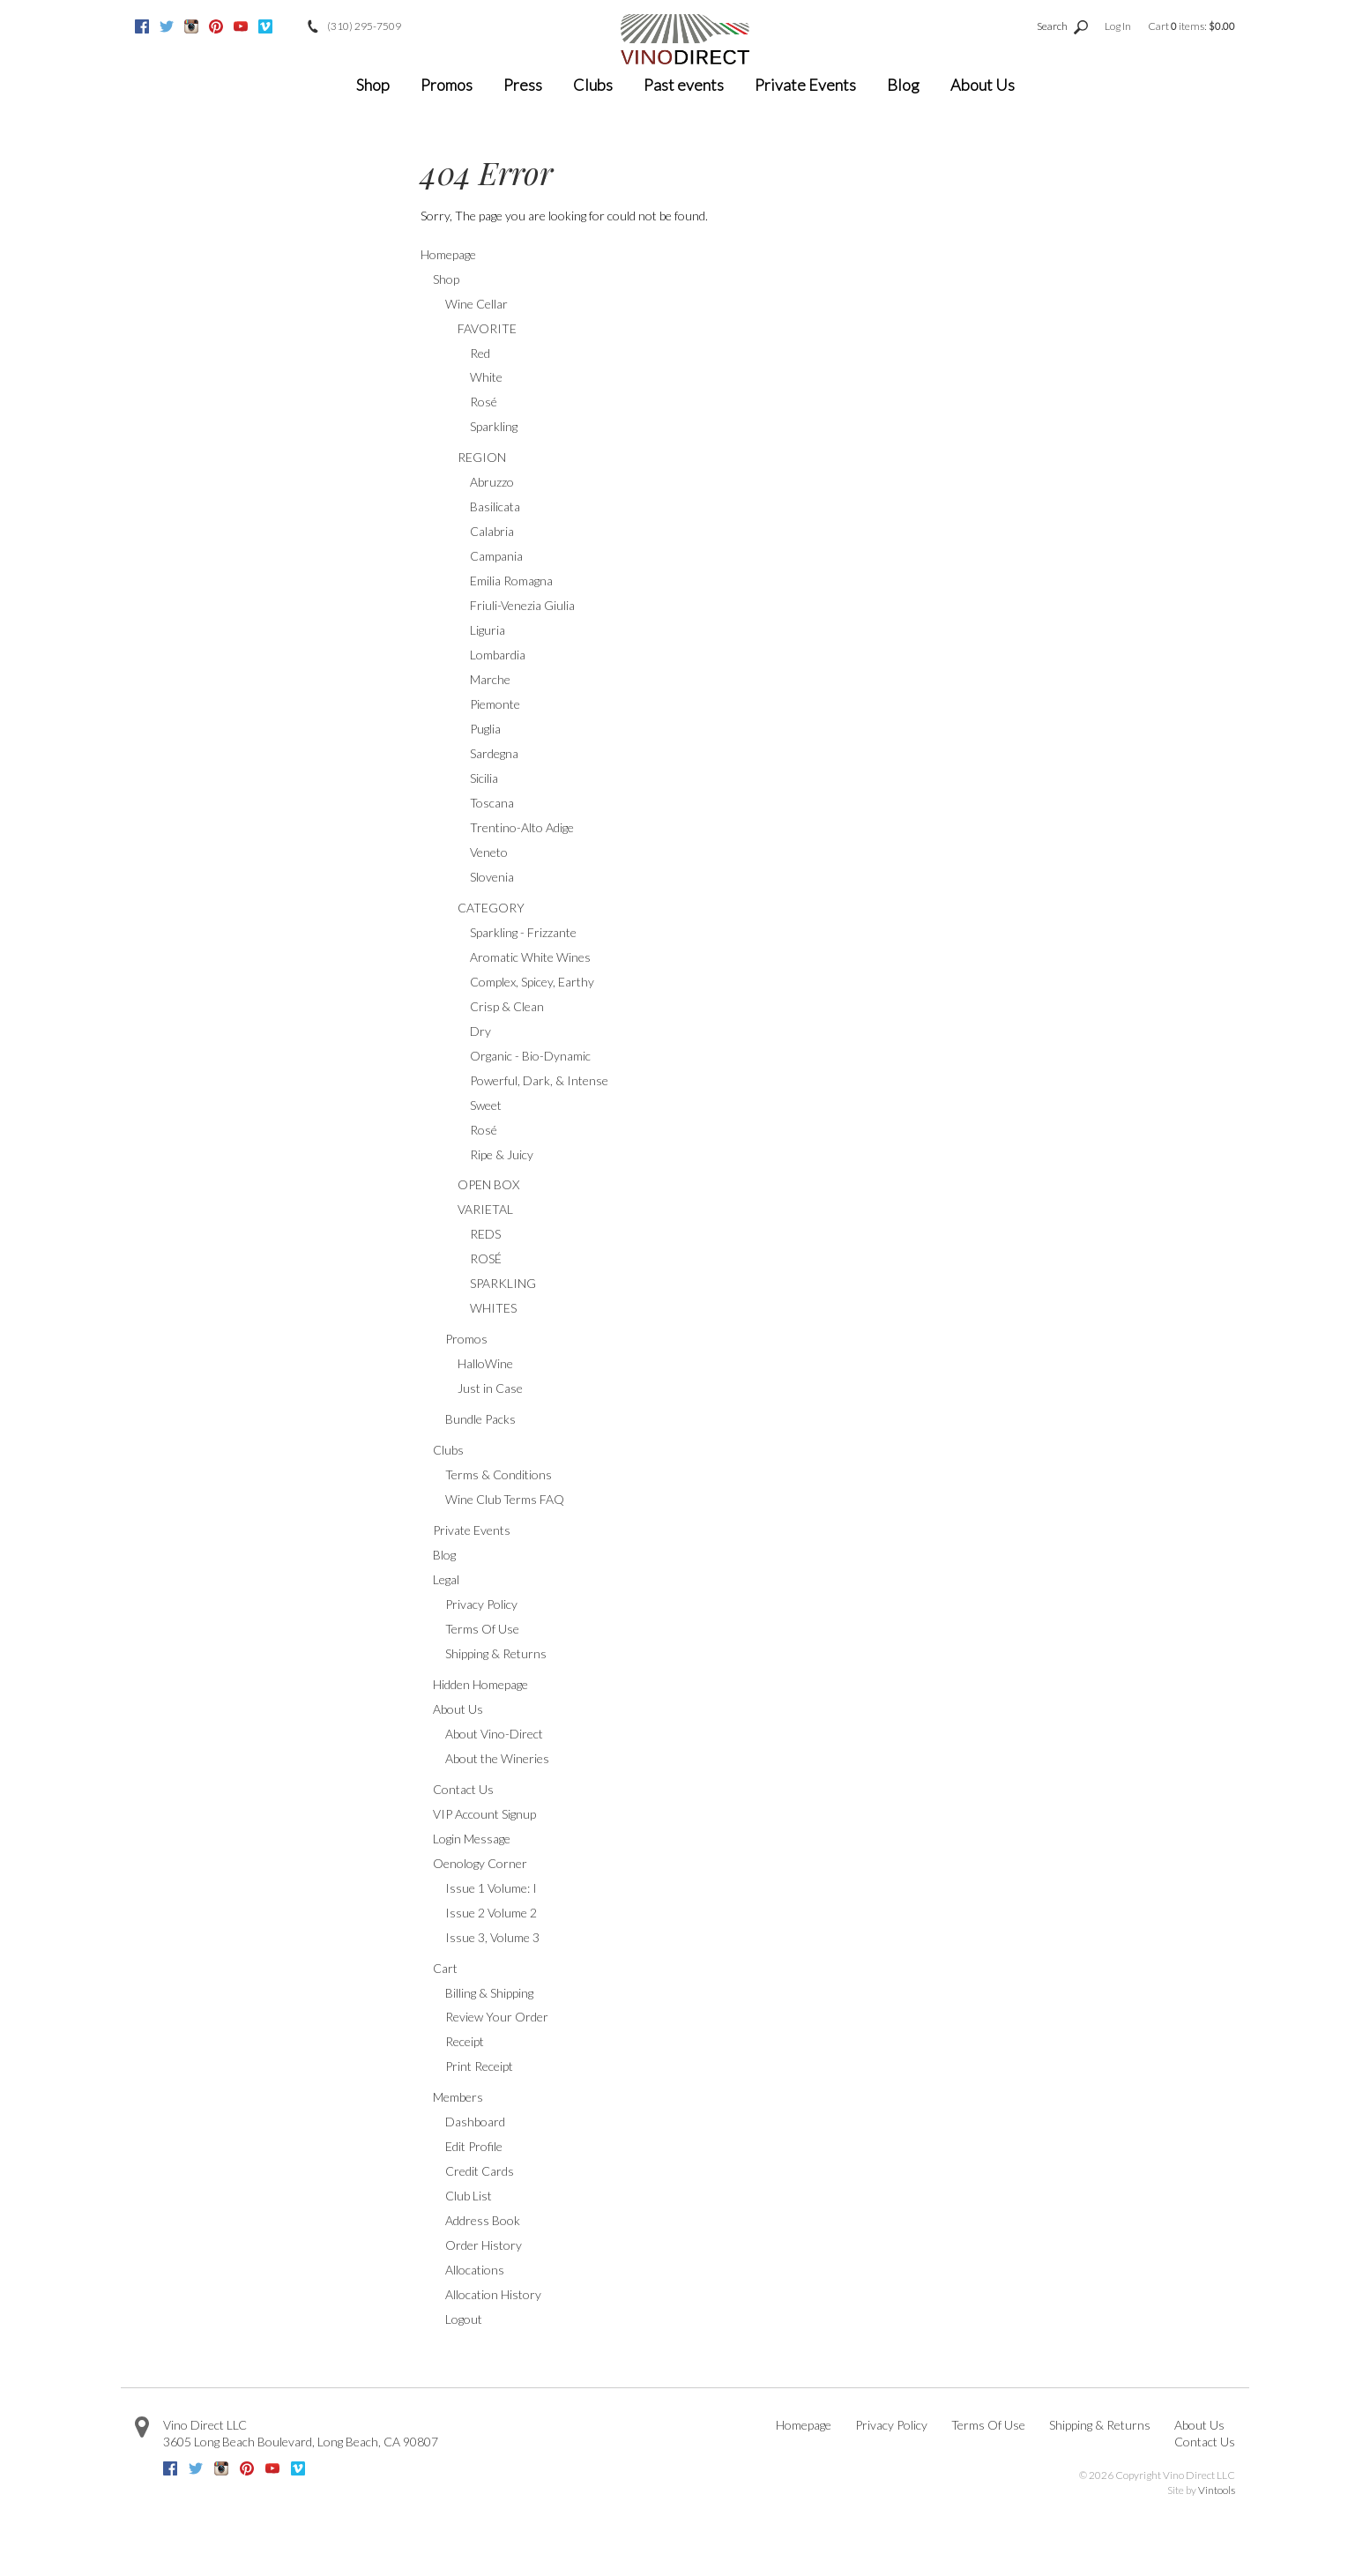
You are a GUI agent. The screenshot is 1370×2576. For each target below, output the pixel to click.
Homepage (448, 254)
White (486, 376)
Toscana (492, 802)
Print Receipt (479, 2066)
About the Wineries (497, 1758)
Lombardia (497, 654)
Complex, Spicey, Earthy (532, 981)
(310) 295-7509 (364, 26)
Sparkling (493, 426)
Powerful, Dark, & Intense (539, 1080)
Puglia (485, 728)
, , (300, 2441)
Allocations (474, 2269)
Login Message (471, 1838)
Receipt (464, 2041)
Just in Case (490, 1388)
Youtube (241, 26)
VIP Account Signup (484, 1813)
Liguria (487, 629)
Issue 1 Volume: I (491, 1887)
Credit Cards (479, 2170)
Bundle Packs (480, 1418)
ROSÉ (486, 1258)
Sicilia (484, 778)
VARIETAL (485, 1209)
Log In (1118, 26)
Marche (490, 679)
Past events (684, 84)
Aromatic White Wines (530, 956)
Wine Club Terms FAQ (504, 1499)
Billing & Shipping (489, 1992)
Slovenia (492, 876)
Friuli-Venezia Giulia (522, 605)
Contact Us (463, 1789)
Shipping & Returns (496, 1653)
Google (290, 26)
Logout (463, 2319)
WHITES (493, 1307)
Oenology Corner (480, 1863)
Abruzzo (492, 481)
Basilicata (495, 506)
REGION (482, 457)
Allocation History (493, 2294)
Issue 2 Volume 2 (491, 1912)
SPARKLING (503, 1283)
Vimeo (265, 26)
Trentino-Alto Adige (522, 827)
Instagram (191, 26)
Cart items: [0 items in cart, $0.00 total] (1191, 26)
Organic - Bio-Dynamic (530, 1055)
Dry (480, 1031)
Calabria (492, 531)
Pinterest (216, 26)
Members (458, 2096)
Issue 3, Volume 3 (492, 1937)
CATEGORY (491, 907)
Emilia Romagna (511, 580)
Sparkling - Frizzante (523, 932)
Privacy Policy (481, 1604)
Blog (903, 84)
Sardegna (494, 753)
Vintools (1216, 2490)
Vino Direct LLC (205, 2424)
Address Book (482, 2220)
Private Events (805, 84)
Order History (483, 2244)
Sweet (486, 1105)
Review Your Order (496, 2016)
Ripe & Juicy (501, 1154)
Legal (446, 1579)
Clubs (593, 84)
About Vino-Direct (494, 1733)
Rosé (483, 401)
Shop (373, 84)
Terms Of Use (482, 1628)
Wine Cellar (476, 303)
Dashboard (475, 2121)
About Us (982, 84)
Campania (496, 555)
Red (480, 353)
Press (522, 84)
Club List (468, 2195)
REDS (485, 1233)
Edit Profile (474, 2146)
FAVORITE (487, 328)
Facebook (142, 26)
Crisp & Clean (507, 1006)
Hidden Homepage (480, 1684)
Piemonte (495, 703)
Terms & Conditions (498, 1474)
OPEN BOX (488, 1184)
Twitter (167, 26)
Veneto (489, 852)
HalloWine (485, 1363)
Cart (445, 1968)
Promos (447, 84)
